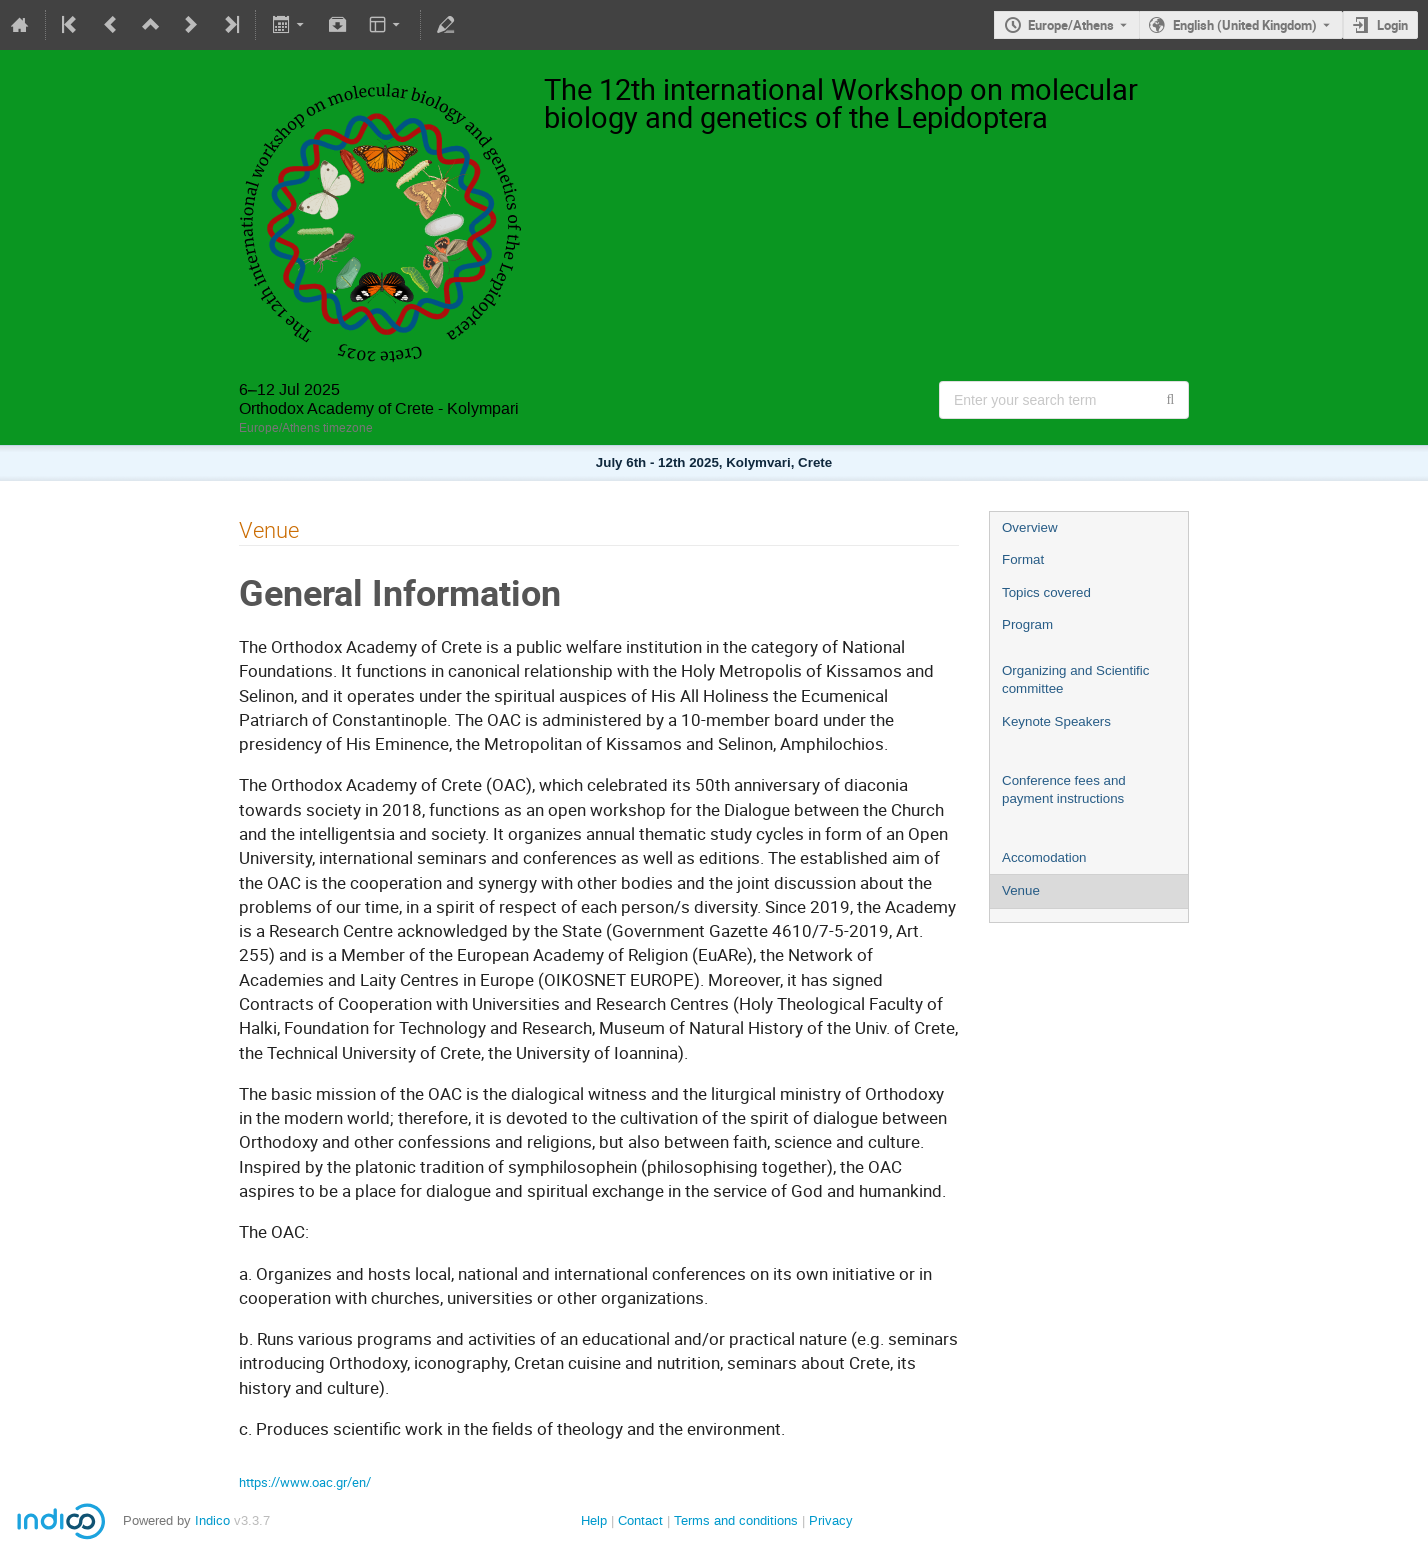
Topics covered (1046, 592)
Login (1392, 25)
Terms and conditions (736, 1520)
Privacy (831, 1520)
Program (1027, 624)
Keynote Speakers (1056, 721)
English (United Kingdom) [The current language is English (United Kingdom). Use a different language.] (1245, 25)
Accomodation (1044, 857)
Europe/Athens (1071, 25)
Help (594, 1520)
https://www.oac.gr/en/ (305, 1482)
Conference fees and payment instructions (1064, 790)
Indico (212, 1520)
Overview (1030, 527)
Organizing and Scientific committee (1075, 680)
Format (1023, 559)
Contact (640, 1520)
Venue (1021, 890)
